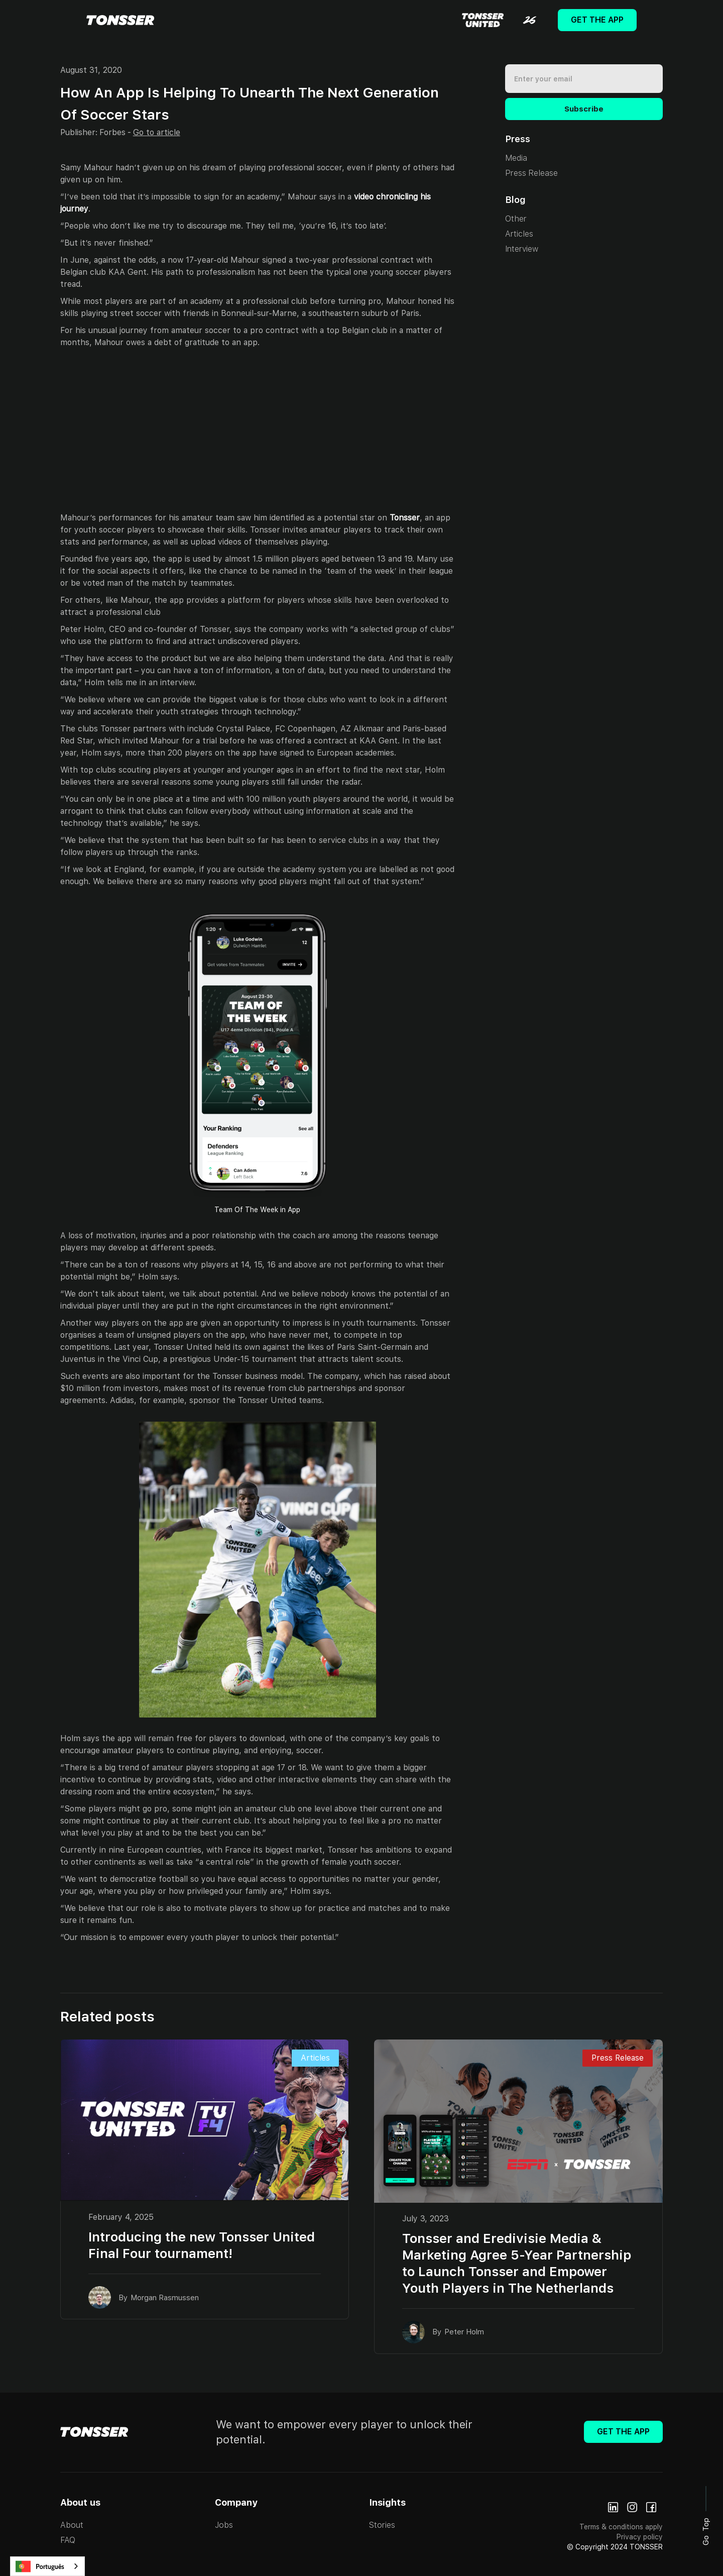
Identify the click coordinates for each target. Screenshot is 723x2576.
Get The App (597, 20)
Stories (382, 2525)
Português (40, 2566)
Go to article (156, 132)
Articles (519, 234)
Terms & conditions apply (621, 2527)
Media (516, 158)
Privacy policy (640, 2537)
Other (516, 219)
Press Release (531, 173)
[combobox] (47, 2566)
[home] (120, 20)
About (71, 2525)
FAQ (67, 2540)
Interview (521, 249)
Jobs (224, 2525)
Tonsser (405, 517)
